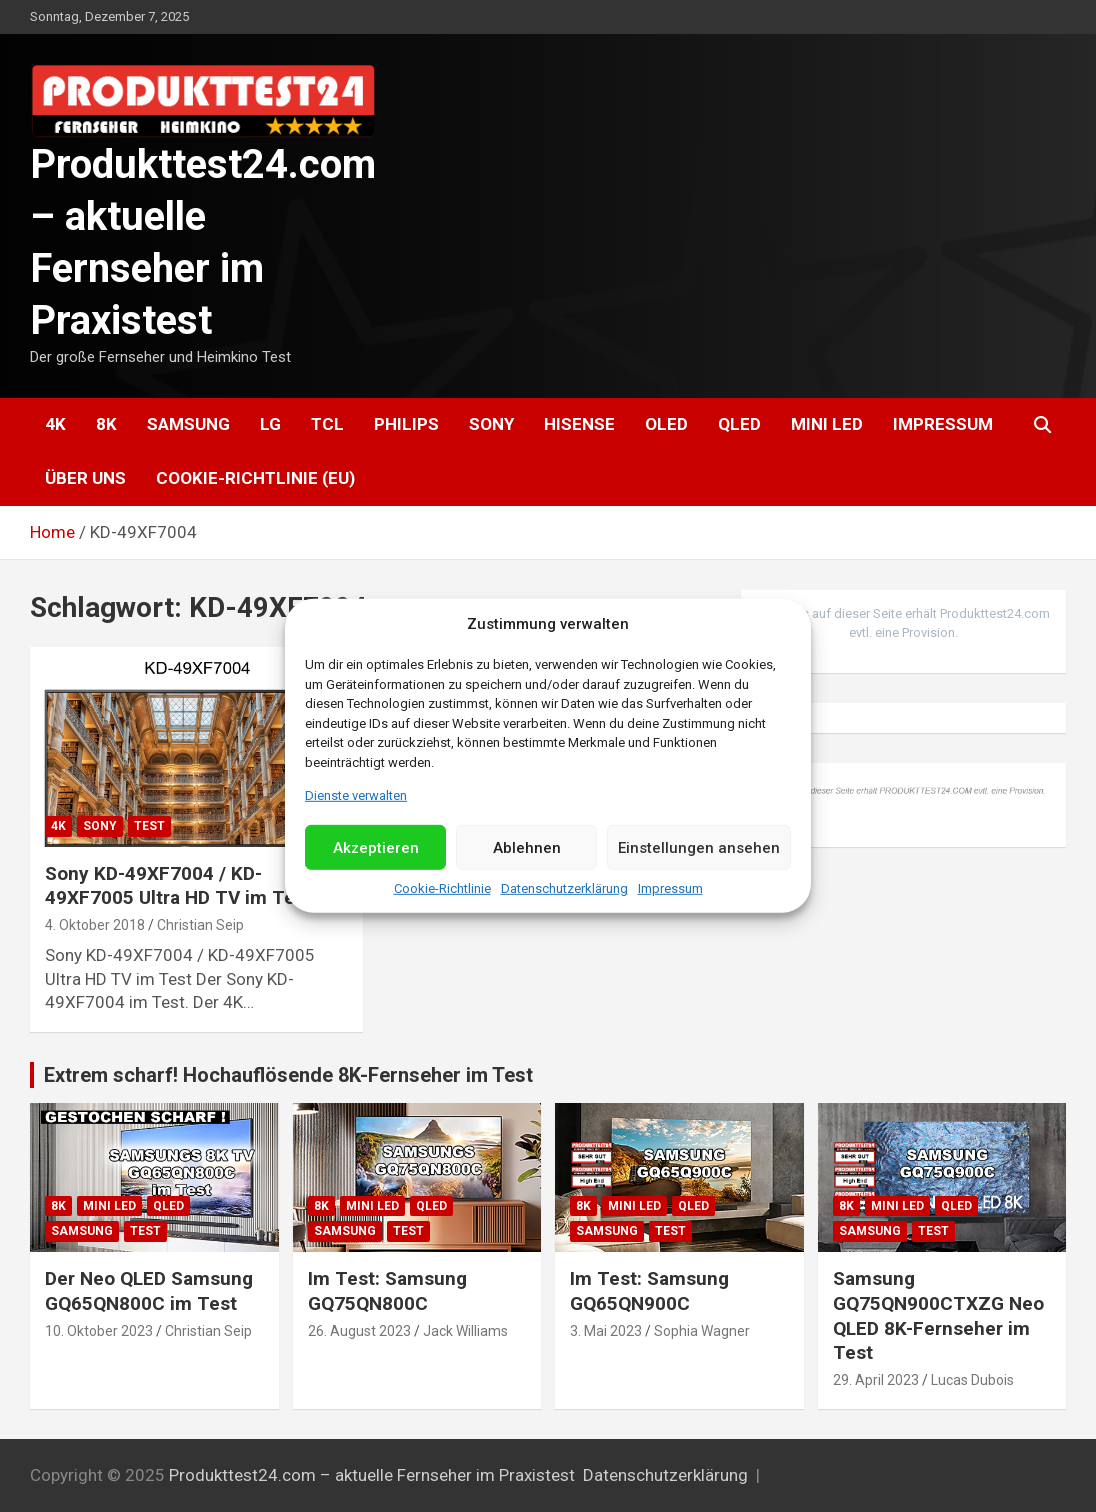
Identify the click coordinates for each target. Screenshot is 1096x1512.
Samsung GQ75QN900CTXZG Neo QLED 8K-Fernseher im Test (938, 1315)
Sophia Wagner (702, 1331)
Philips (406, 424)
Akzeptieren (376, 848)
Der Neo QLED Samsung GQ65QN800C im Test (149, 1291)
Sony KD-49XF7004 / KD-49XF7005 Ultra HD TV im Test (178, 886)
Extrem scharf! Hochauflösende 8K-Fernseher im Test (288, 1075)
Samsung (188, 424)
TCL (327, 424)
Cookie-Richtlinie (442, 888)
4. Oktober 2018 (95, 925)
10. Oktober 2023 (99, 1331)
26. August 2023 (359, 1331)
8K (106, 424)
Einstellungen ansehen (699, 848)
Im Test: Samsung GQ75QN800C (387, 1291)
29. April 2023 (876, 1380)
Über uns (85, 478)
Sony (491, 424)
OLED (666, 424)
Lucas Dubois (972, 1380)
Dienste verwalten (356, 795)
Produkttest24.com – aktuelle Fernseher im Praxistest (372, 1475)
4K (55, 424)
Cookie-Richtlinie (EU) (255, 478)
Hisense (579, 424)
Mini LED (827, 424)
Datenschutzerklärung (564, 888)
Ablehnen (527, 848)
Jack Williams (465, 1331)
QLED (739, 424)
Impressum (670, 888)
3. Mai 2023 (606, 1331)
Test (149, 826)
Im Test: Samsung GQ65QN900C (649, 1291)
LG (270, 424)
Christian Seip (200, 925)
